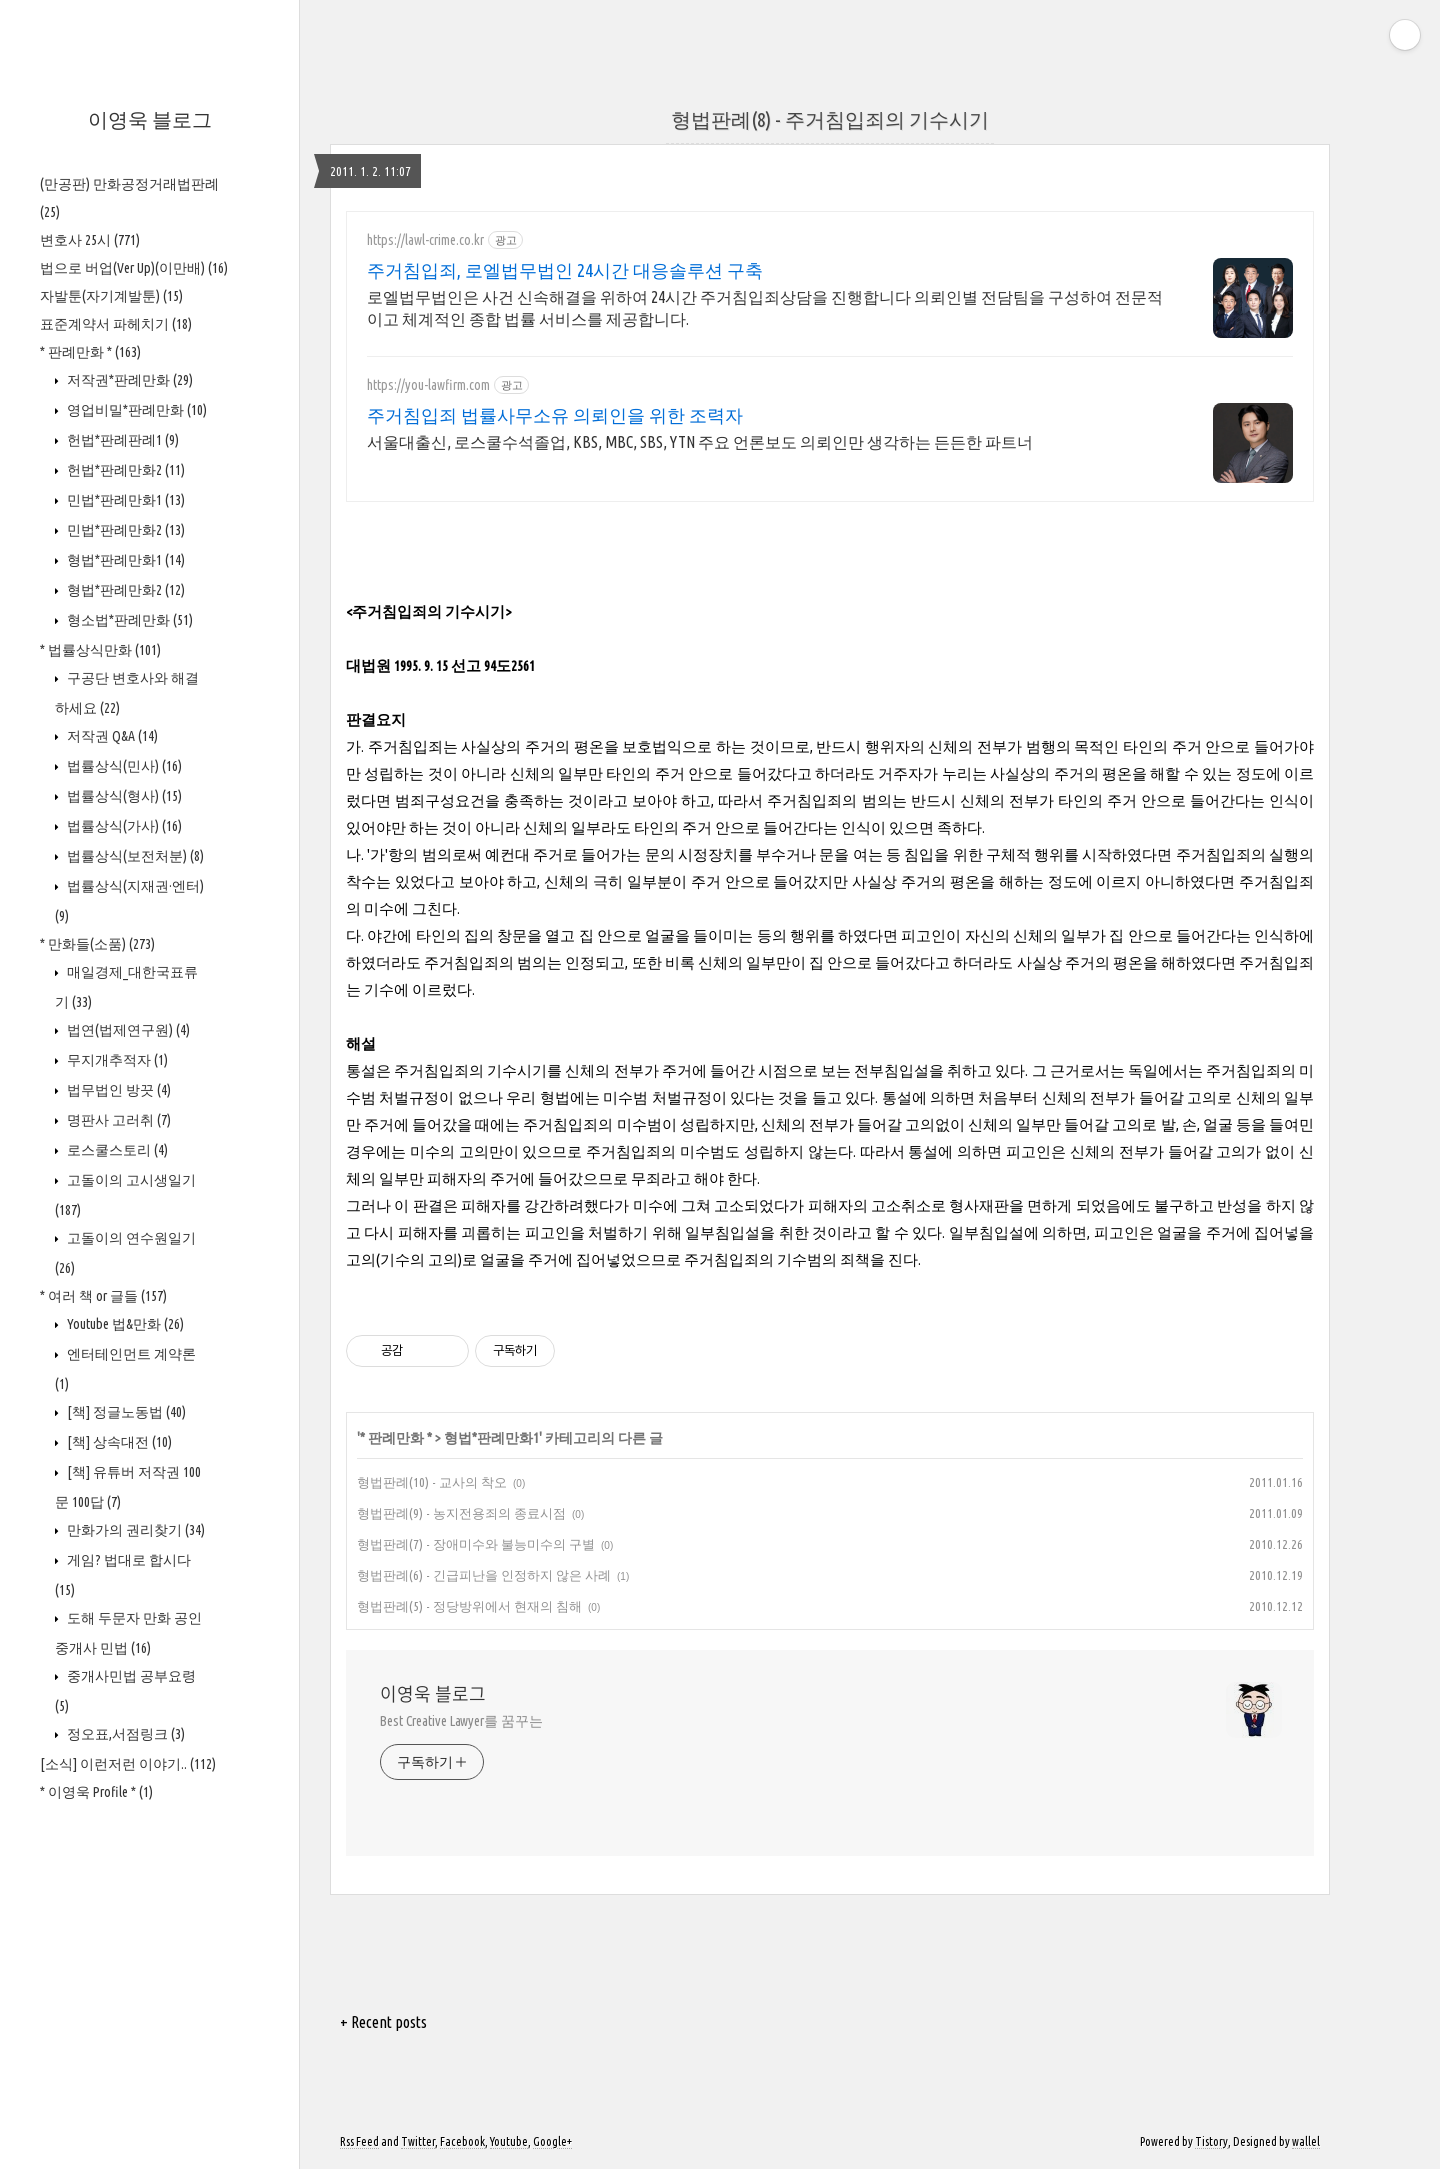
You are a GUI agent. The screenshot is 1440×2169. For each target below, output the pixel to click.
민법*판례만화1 (124, 500)
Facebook (462, 2141)
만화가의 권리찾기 (134, 1530)
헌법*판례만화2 (124, 470)
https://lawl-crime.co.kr (425, 240)
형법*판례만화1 (124, 560)
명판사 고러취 (117, 1120)
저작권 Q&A (111, 736)
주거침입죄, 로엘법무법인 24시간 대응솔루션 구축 (565, 270)
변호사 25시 (90, 240)
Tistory (1211, 2141)
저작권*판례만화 (128, 380)
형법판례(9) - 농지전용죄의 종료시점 (461, 1513)
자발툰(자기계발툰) (111, 296)
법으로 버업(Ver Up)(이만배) (134, 268)
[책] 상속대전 (118, 1442)
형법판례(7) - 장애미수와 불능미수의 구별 (476, 1544)
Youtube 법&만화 (124, 1324)
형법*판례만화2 (124, 590)
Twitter (418, 2141)
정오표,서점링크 (124, 1734)
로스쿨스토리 (116, 1150)
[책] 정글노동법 (125, 1412)
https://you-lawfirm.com (428, 385)
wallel (1306, 2141)
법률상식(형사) (123, 796)
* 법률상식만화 (100, 650)
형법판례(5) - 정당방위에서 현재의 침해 (469, 1606)
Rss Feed (359, 2141)
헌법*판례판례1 (121, 440)
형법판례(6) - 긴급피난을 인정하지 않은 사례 (484, 1575)
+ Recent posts (383, 2022)
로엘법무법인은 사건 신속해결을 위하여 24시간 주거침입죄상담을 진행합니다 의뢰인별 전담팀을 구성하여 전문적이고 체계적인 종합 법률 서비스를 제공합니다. (765, 308)
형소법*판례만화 (128, 620)
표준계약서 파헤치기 (116, 324)
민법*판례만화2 (124, 530)
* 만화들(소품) (97, 944)
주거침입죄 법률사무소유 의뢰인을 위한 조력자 (555, 415)
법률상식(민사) (123, 766)
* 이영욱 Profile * (96, 1792)
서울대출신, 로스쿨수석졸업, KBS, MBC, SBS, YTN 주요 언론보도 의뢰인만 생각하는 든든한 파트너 (700, 442)
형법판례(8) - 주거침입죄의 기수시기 (830, 119)
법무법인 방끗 (117, 1090)
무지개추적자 (116, 1060)
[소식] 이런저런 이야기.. (128, 1764)
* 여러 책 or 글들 (103, 1296)
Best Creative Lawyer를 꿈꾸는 (461, 1721)
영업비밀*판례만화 (135, 410)
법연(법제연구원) (127, 1030)
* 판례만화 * (90, 352)
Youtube (509, 2141)
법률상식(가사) (123, 826)
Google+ (552, 2141)
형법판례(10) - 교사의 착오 (432, 1482)
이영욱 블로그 (150, 119)
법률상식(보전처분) (134, 856)
